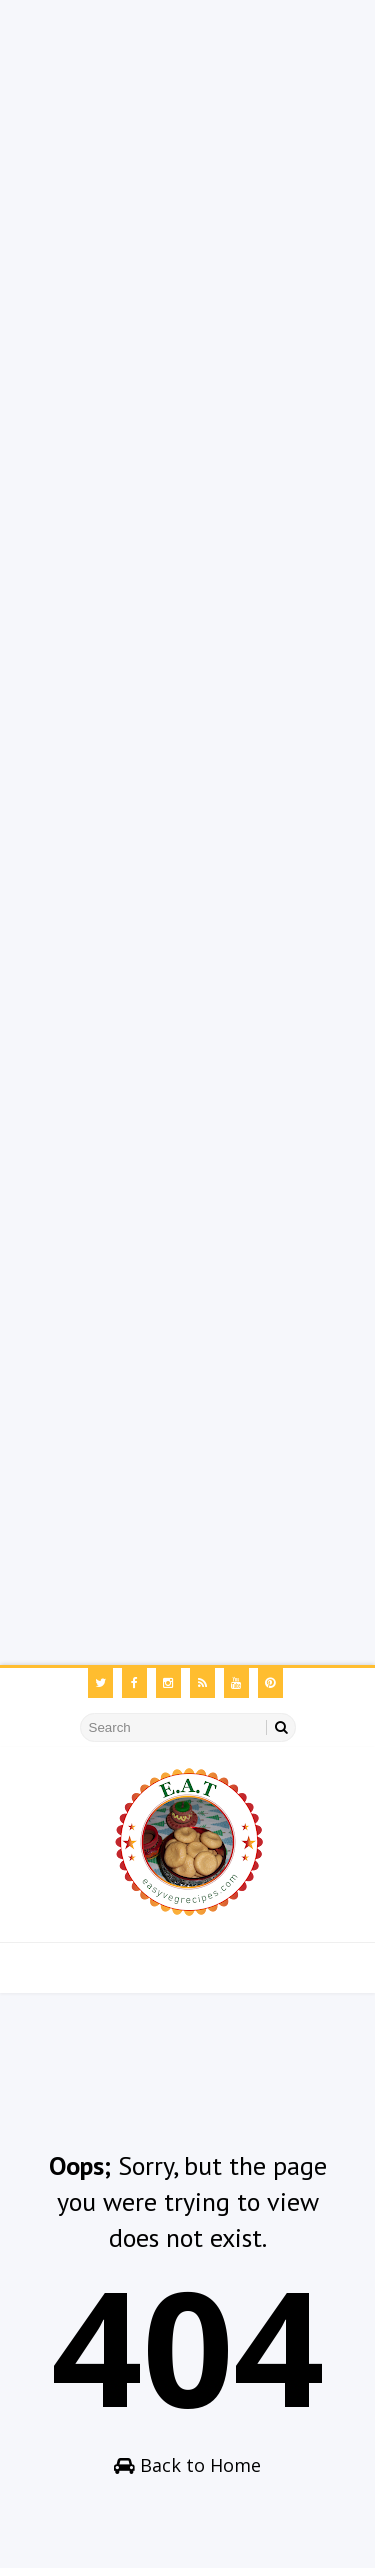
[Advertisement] (187, 187)
